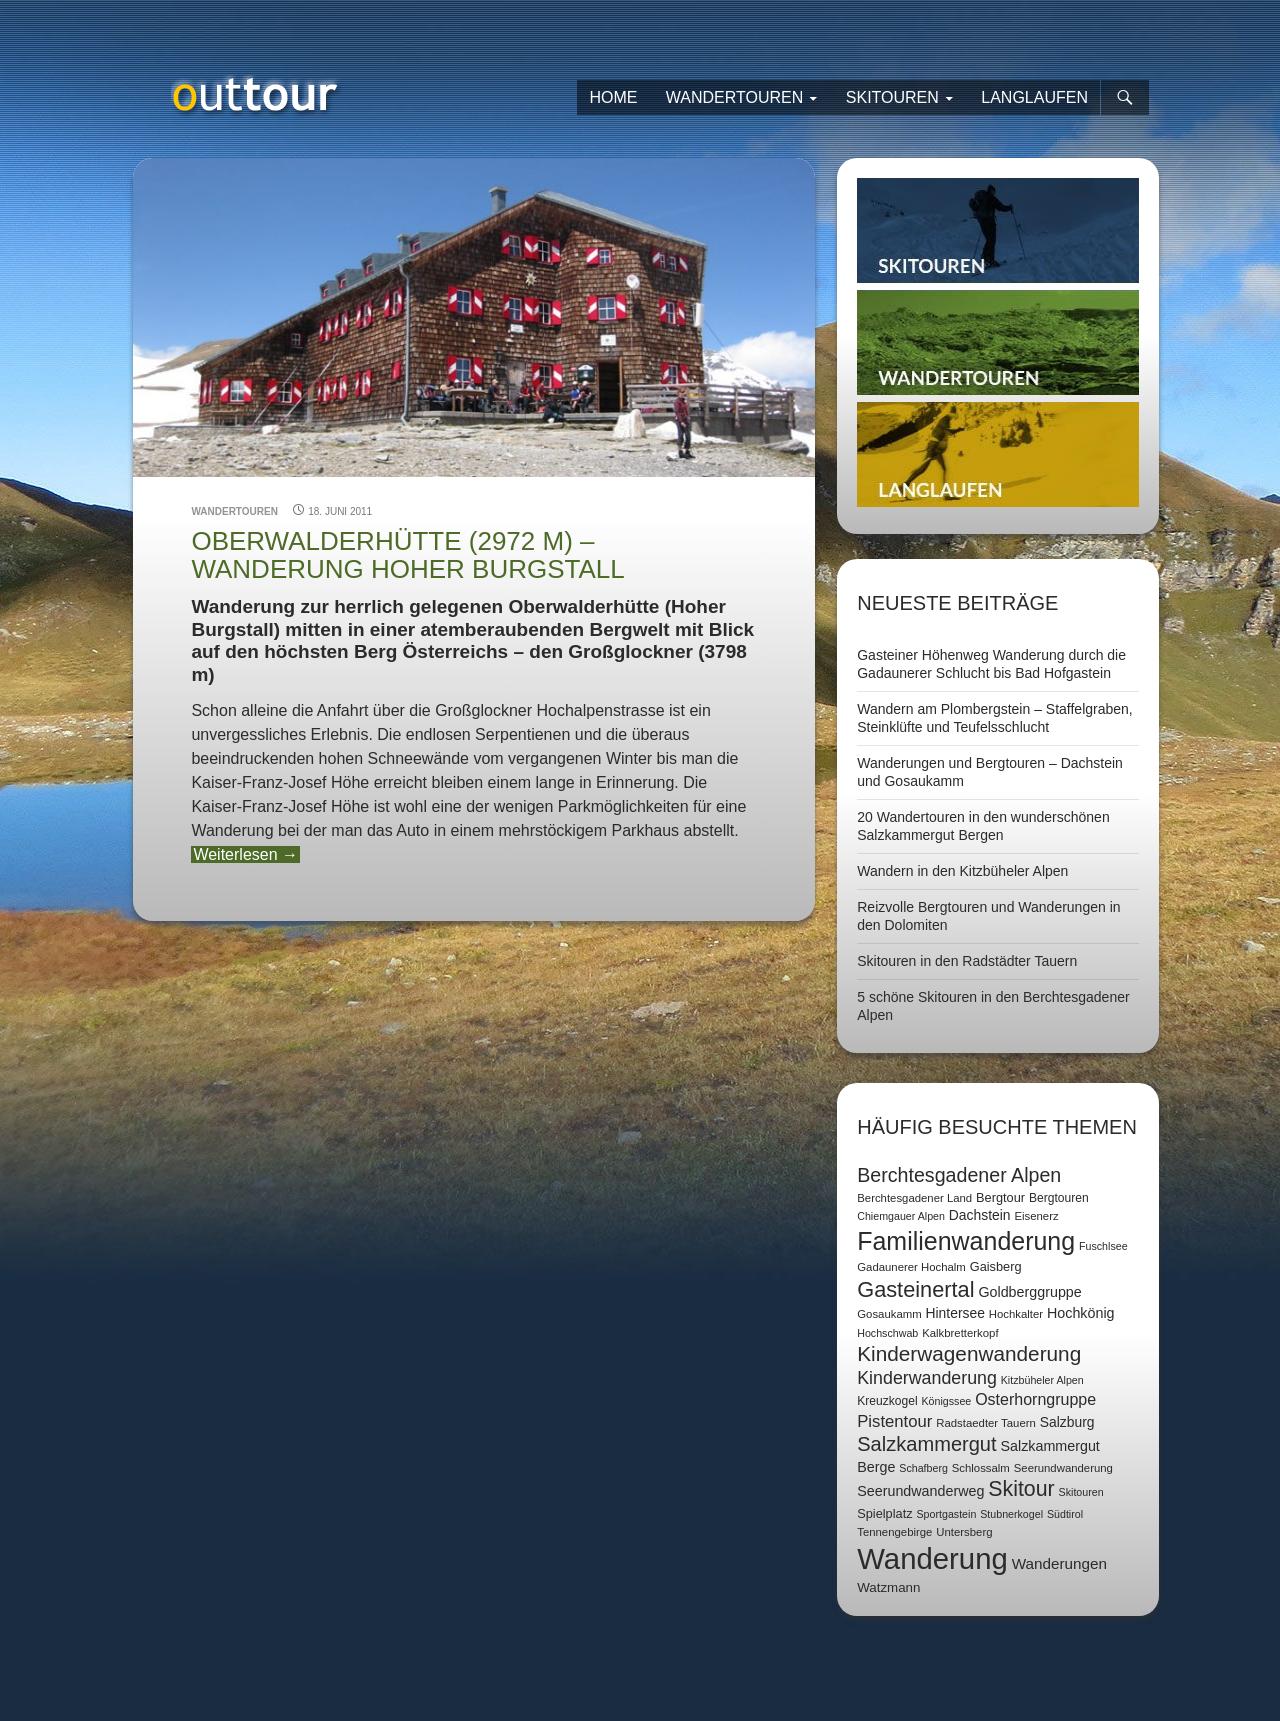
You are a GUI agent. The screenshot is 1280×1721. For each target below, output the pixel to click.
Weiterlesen (245, 854)
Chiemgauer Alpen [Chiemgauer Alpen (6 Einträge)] (901, 1216)
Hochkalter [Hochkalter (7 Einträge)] (1016, 1314)
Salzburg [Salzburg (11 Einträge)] (1067, 1422)
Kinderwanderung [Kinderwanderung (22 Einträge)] (927, 1378)
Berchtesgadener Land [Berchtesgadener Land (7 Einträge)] (914, 1198)
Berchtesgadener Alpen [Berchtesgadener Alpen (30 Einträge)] (959, 1175)
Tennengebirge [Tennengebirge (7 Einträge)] (894, 1532)
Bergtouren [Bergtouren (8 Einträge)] (1059, 1198)
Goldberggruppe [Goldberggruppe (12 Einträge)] (1029, 1292)
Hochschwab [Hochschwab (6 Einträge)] (887, 1333)
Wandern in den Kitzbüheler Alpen (962, 871)
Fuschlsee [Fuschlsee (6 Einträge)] (1103, 1246)
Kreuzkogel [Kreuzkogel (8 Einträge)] (887, 1401)
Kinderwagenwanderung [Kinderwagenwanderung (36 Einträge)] (969, 1353)
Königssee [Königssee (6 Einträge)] (946, 1401)
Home (613, 97)
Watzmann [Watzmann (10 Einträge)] (888, 1587)
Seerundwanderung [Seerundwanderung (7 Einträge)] (1063, 1468)
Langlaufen (1034, 97)
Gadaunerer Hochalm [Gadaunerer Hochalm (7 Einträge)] (911, 1267)
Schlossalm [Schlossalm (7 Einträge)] (981, 1468)
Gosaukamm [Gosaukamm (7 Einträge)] (889, 1314)
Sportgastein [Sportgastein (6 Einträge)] (946, 1514)
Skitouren (892, 97)
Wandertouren (735, 97)
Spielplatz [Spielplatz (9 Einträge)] (884, 1513)
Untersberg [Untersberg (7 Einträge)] (964, 1532)
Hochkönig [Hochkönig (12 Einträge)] (1081, 1313)
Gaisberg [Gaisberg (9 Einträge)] (996, 1266)
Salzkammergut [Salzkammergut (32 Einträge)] (926, 1444)
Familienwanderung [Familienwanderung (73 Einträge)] (966, 1241)
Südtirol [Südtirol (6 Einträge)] (1065, 1514)
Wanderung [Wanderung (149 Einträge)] (932, 1558)
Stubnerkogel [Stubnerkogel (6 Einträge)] (1011, 1514)
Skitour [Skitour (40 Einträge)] (1021, 1489)
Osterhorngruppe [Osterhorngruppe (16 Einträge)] (1035, 1399)
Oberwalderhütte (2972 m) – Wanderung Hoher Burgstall (407, 555)
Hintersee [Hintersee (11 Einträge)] (955, 1313)
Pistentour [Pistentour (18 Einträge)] (894, 1421)
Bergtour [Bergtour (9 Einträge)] (1000, 1197)
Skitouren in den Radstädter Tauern (967, 961)
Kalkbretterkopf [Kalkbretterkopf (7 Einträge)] (960, 1333)
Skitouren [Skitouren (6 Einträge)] (1081, 1492)
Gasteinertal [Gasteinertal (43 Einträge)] (915, 1289)
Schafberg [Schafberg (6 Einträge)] (923, 1468)
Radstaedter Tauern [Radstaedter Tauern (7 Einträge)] (986, 1423)
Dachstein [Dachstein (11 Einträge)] (980, 1215)
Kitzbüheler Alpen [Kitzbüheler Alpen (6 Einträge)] (1042, 1380)
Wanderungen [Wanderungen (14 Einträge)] (1059, 1563)
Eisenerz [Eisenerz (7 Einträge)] (1036, 1216)
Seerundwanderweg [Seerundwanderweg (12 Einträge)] (920, 1491)
